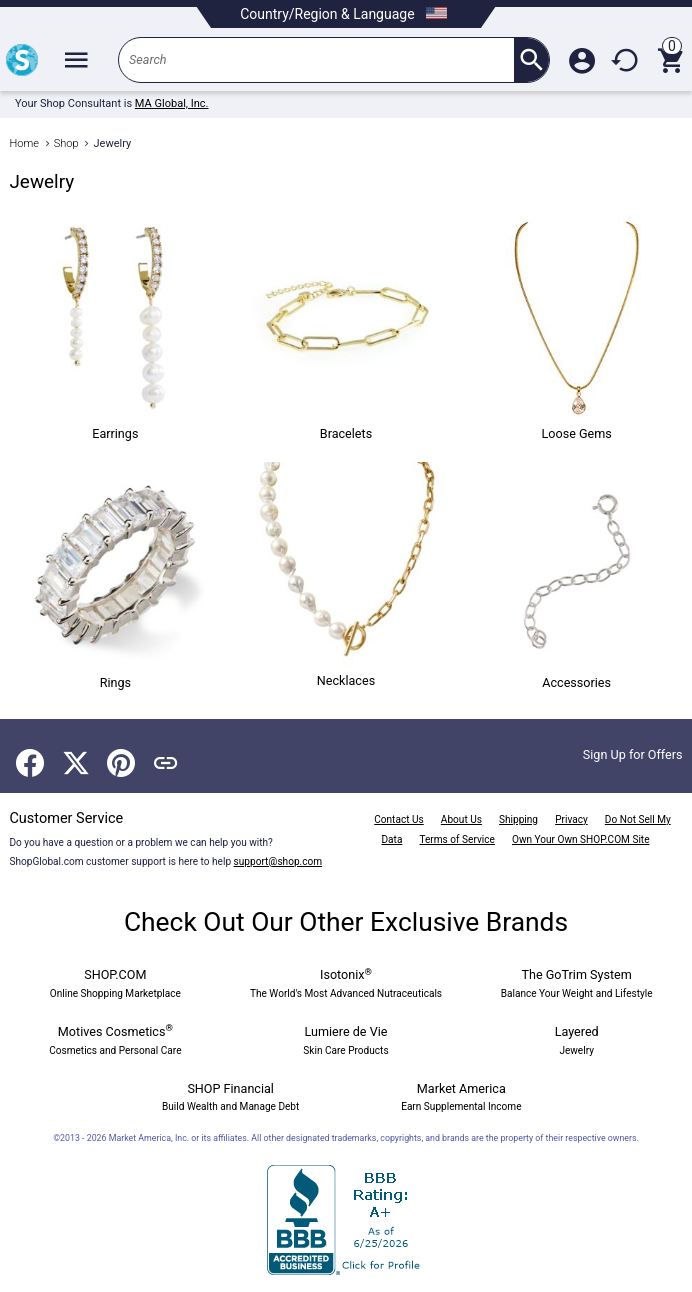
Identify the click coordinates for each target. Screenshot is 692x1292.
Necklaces (346, 575)
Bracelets (346, 327)
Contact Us (398, 819)
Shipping (518, 819)
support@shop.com (278, 861)
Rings (115, 576)
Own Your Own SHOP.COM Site (581, 839)
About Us (461, 819)
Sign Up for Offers (633, 754)
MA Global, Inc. (172, 103)
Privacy (571, 819)
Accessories (577, 576)
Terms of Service (457, 839)
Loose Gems (577, 327)
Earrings (115, 327)
